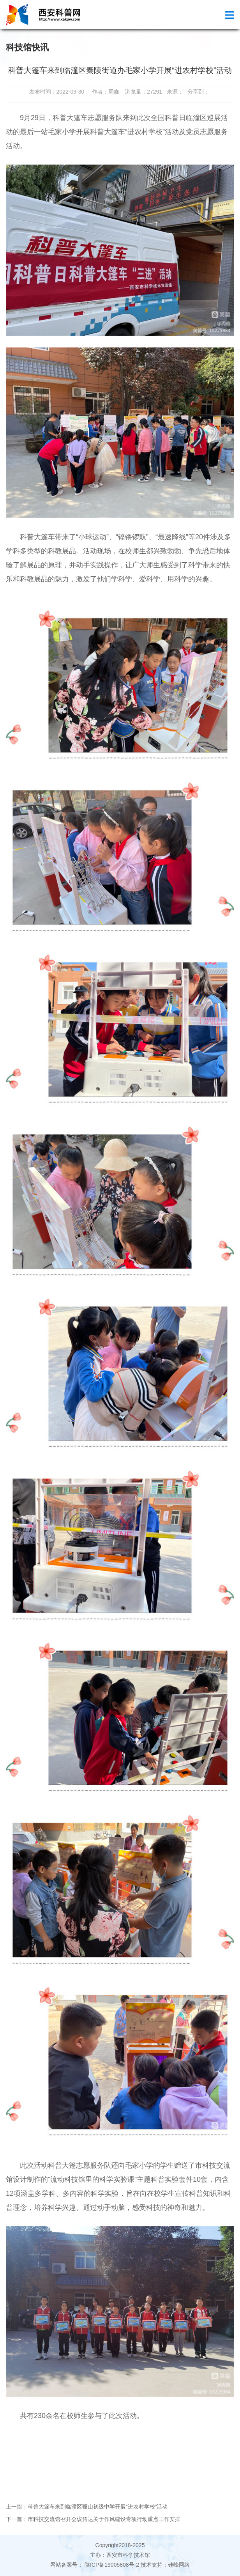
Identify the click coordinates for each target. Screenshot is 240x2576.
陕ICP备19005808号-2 (112, 2565)
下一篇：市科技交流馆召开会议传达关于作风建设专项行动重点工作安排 (93, 2519)
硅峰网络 (179, 2565)
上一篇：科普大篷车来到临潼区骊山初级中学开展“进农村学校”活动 (87, 2506)
